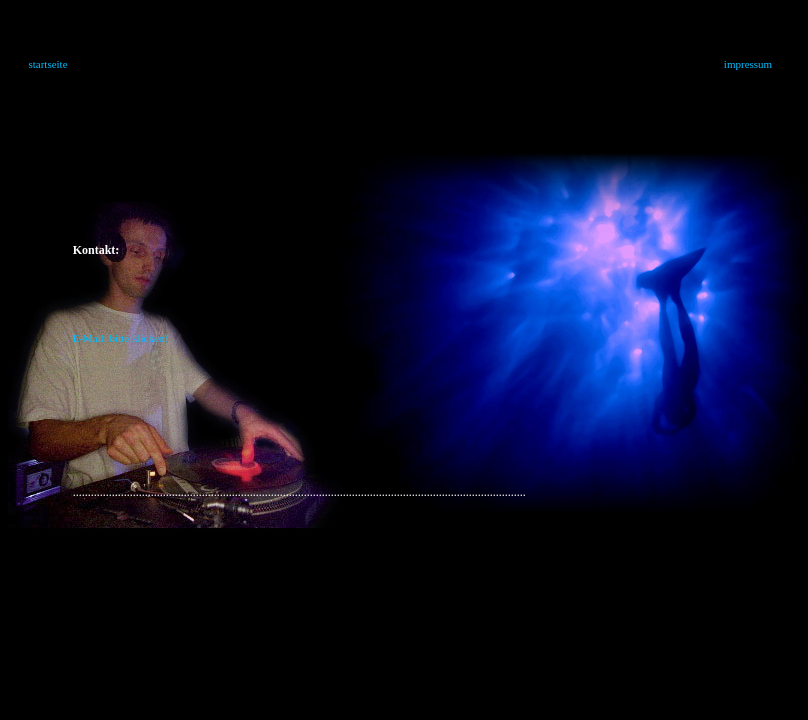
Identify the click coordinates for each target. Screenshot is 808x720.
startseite (47, 64)
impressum (748, 64)
